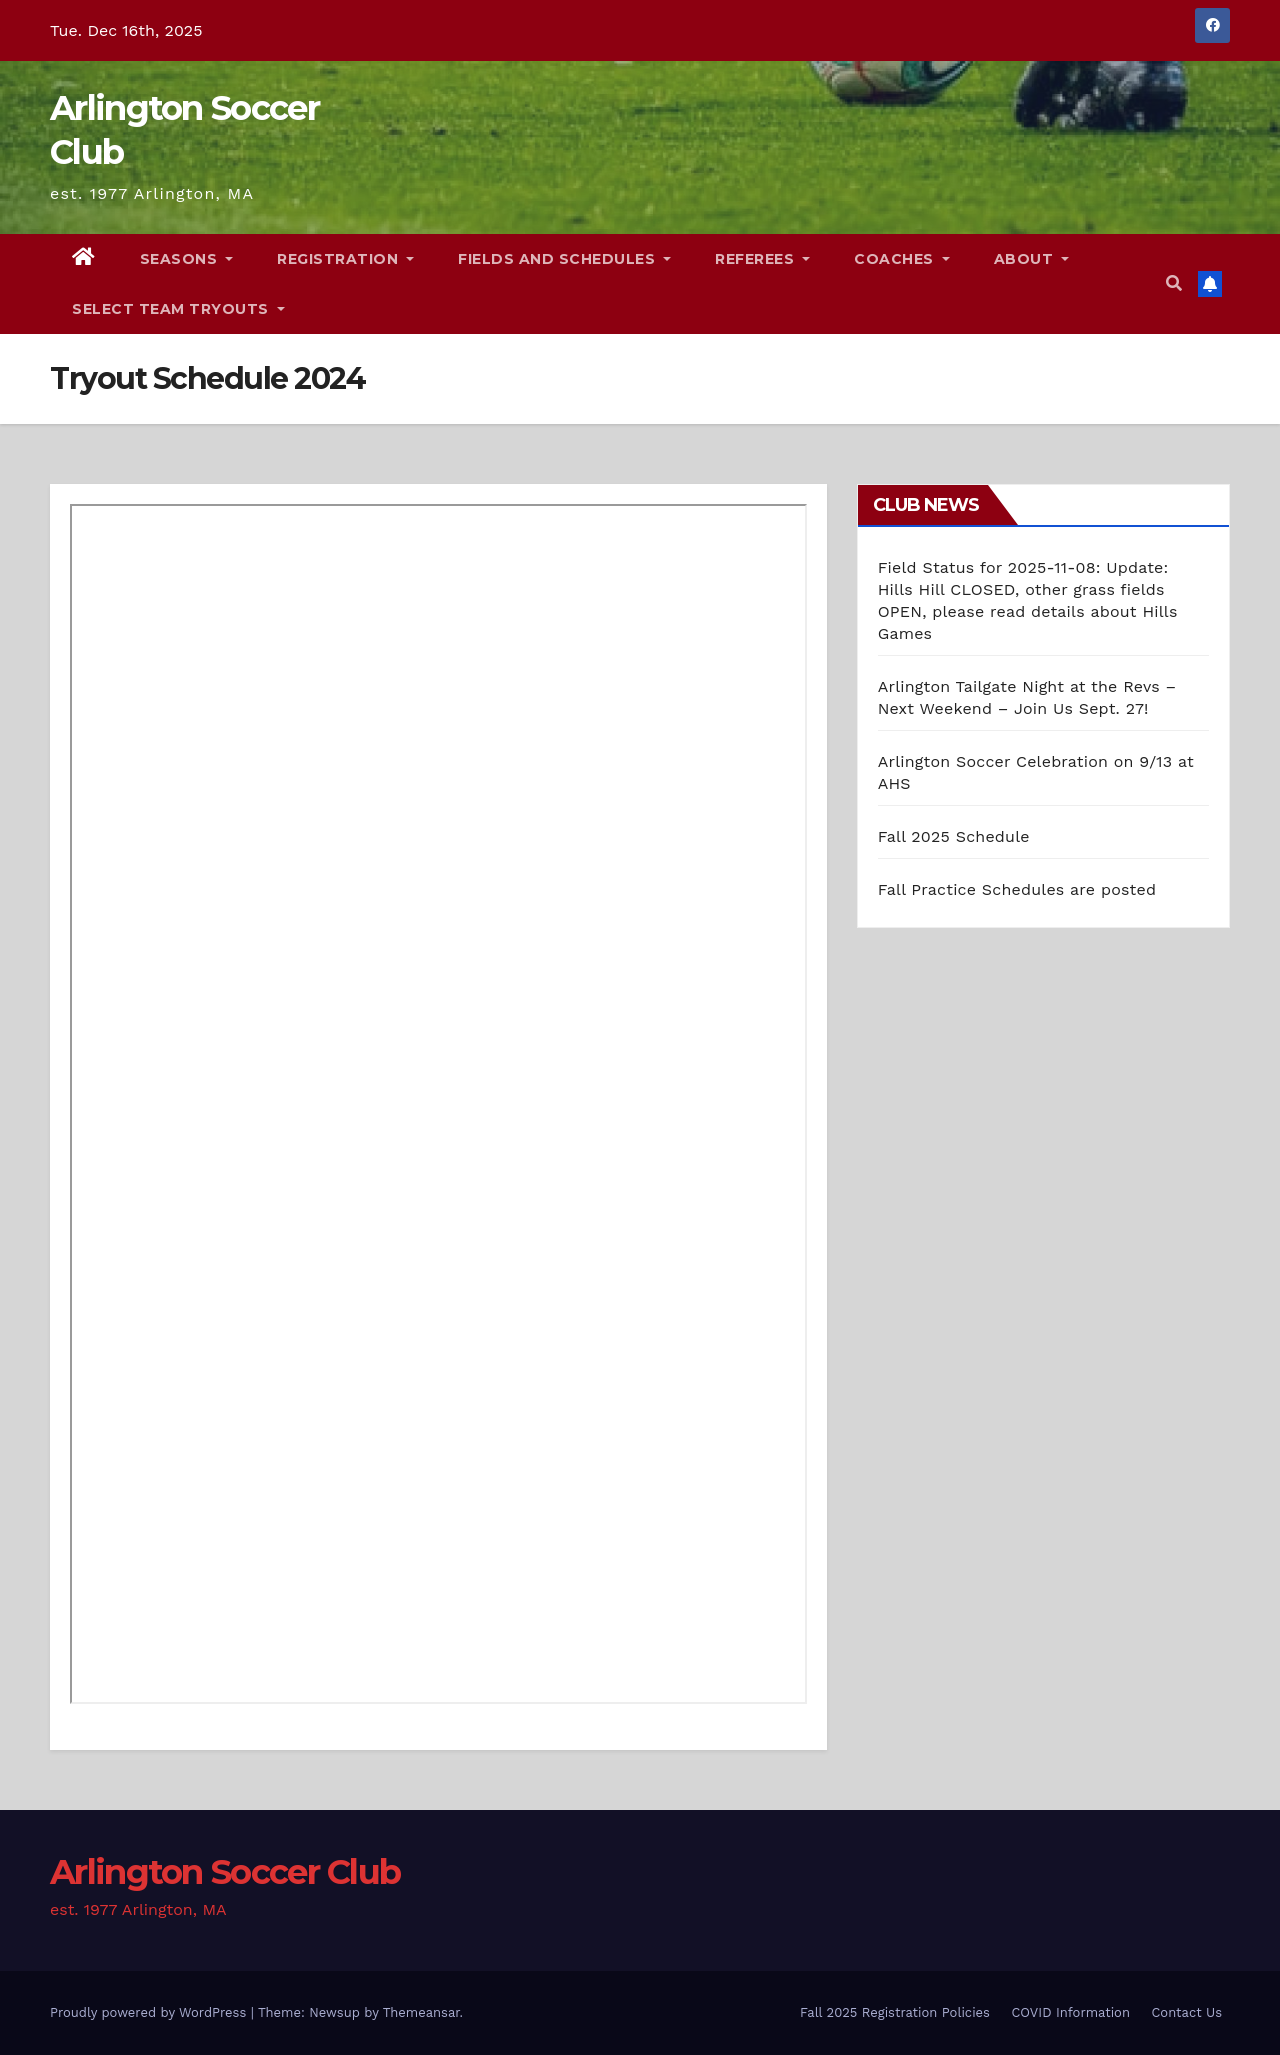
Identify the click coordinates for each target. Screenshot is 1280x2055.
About (1032, 259)
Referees (762, 259)
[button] (1174, 283)
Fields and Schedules (564, 259)
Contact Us (1186, 2012)
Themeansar (421, 2012)
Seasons (187, 259)
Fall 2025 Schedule (954, 836)
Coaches (902, 259)
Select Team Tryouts (178, 309)
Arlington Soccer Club (225, 1872)
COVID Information (1070, 2012)
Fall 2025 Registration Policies (895, 2012)
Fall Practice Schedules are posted (1017, 889)
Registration (345, 259)
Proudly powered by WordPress (150, 2012)
